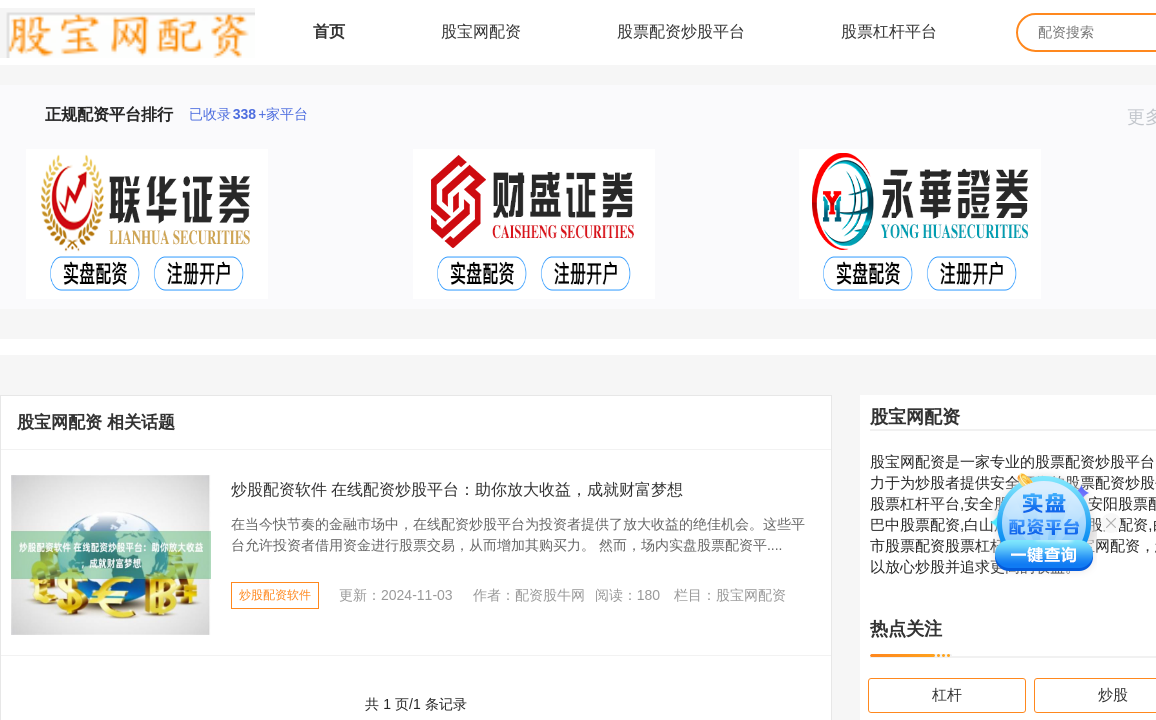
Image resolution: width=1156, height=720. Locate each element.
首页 (329, 31)
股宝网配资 (481, 31)
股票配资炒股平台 (681, 31)
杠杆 (947, 694)
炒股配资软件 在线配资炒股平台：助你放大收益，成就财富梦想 (457, 489)
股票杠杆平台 (889, 31)
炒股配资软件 (275, 595)
